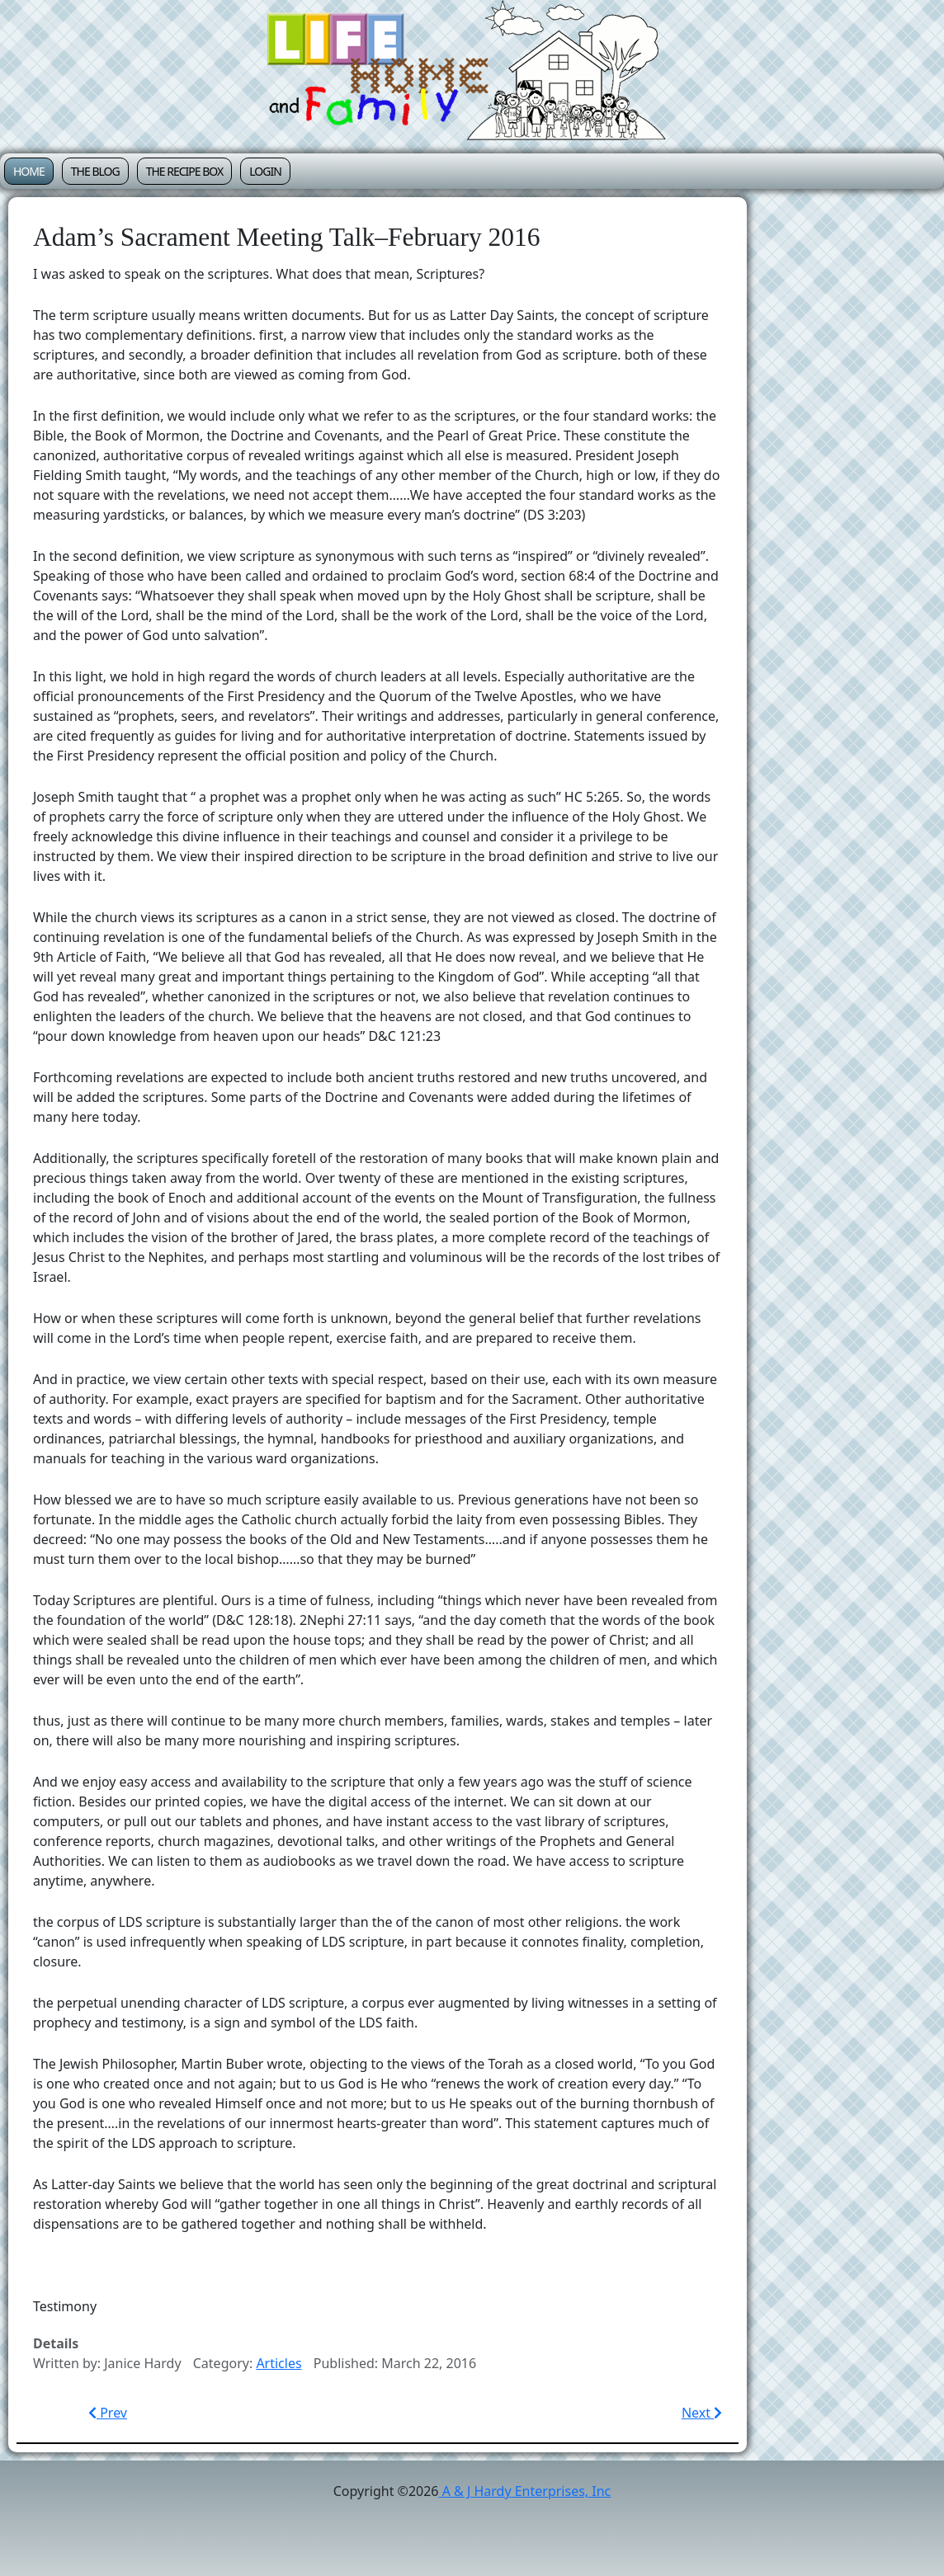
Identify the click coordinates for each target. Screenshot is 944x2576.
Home (29, 171)
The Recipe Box (185, 171)
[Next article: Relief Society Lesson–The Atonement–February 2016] (702, 2413)
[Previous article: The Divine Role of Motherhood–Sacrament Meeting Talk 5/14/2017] (107, 2413)
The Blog (95, 171)
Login (265, 171)
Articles (278, 2363)
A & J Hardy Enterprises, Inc (525, 2491)
